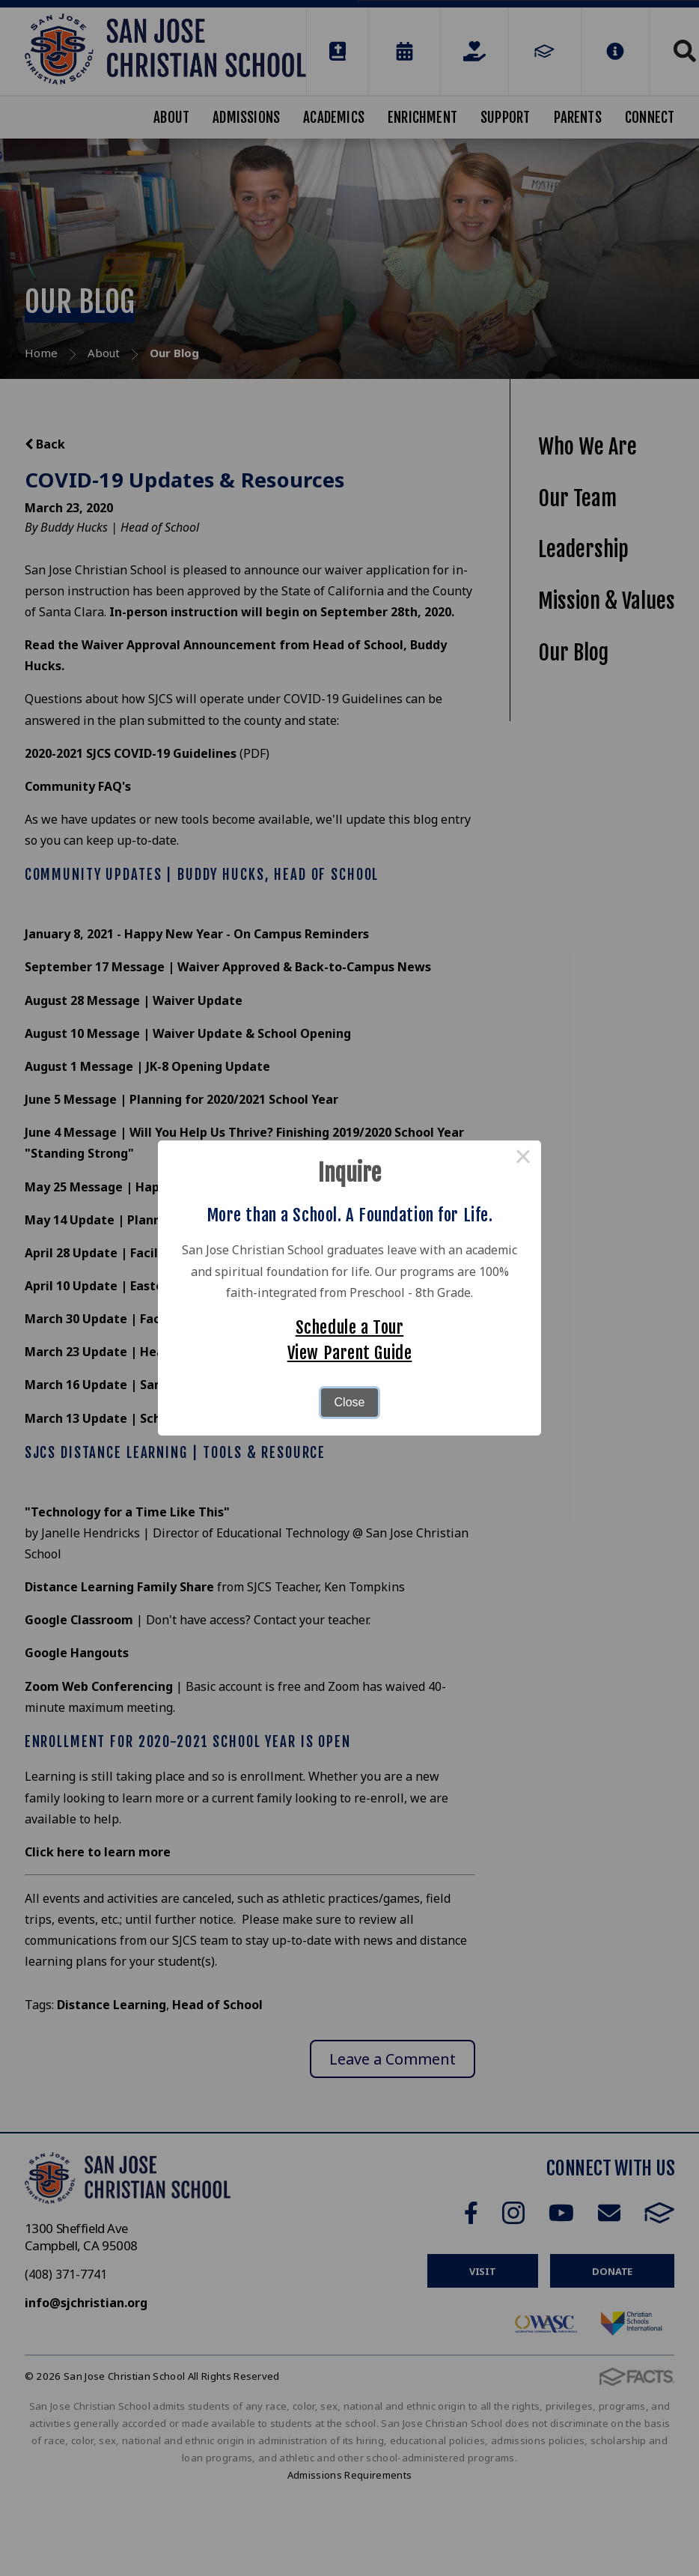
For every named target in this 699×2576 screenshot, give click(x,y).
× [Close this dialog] (523, 1158)
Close (350, 1402)
